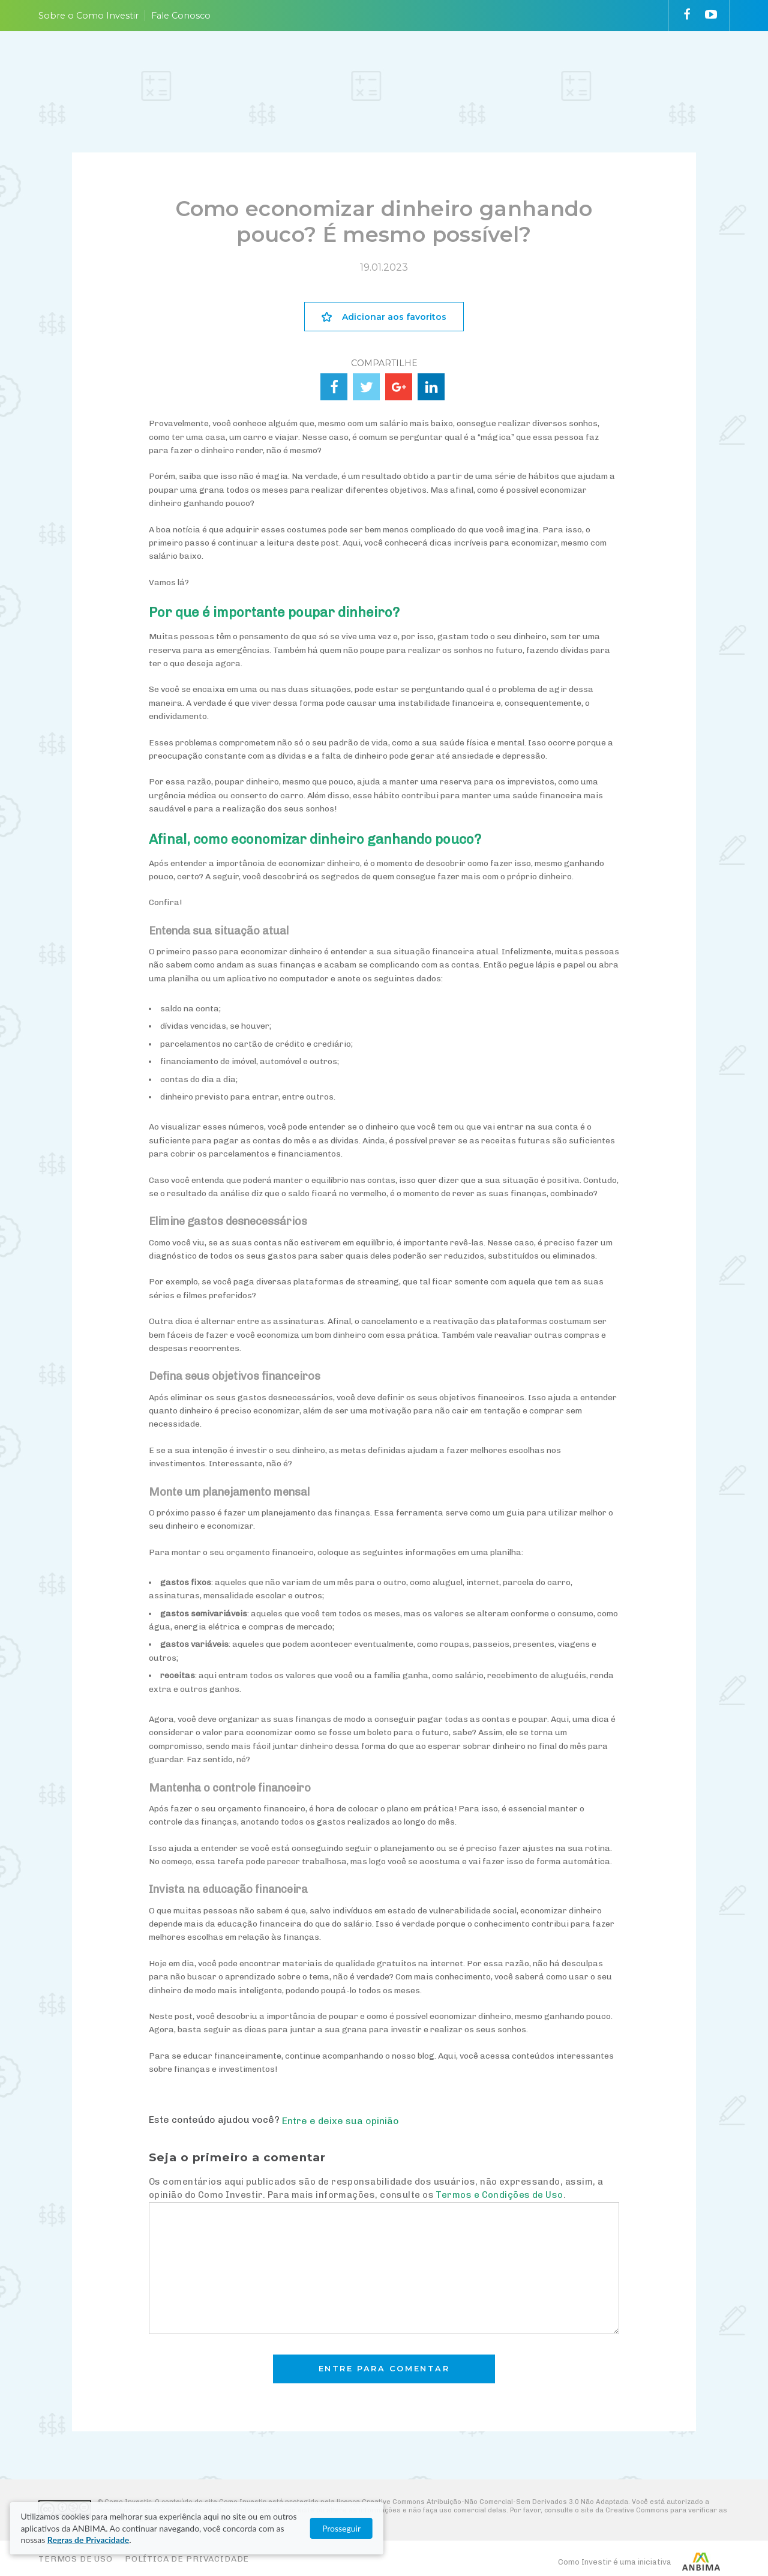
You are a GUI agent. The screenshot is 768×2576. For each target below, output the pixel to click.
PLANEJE (261, 68)
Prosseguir (702, 2534)
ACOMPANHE (469, 68)
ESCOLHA (394, 68)
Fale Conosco (181, 15)
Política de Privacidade (187, 2559)
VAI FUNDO (527, 67)
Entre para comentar (384, 2368)
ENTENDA (327, 68)
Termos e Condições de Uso (499, 2194)
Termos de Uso (75, 2559)
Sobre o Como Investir (88, 15)
